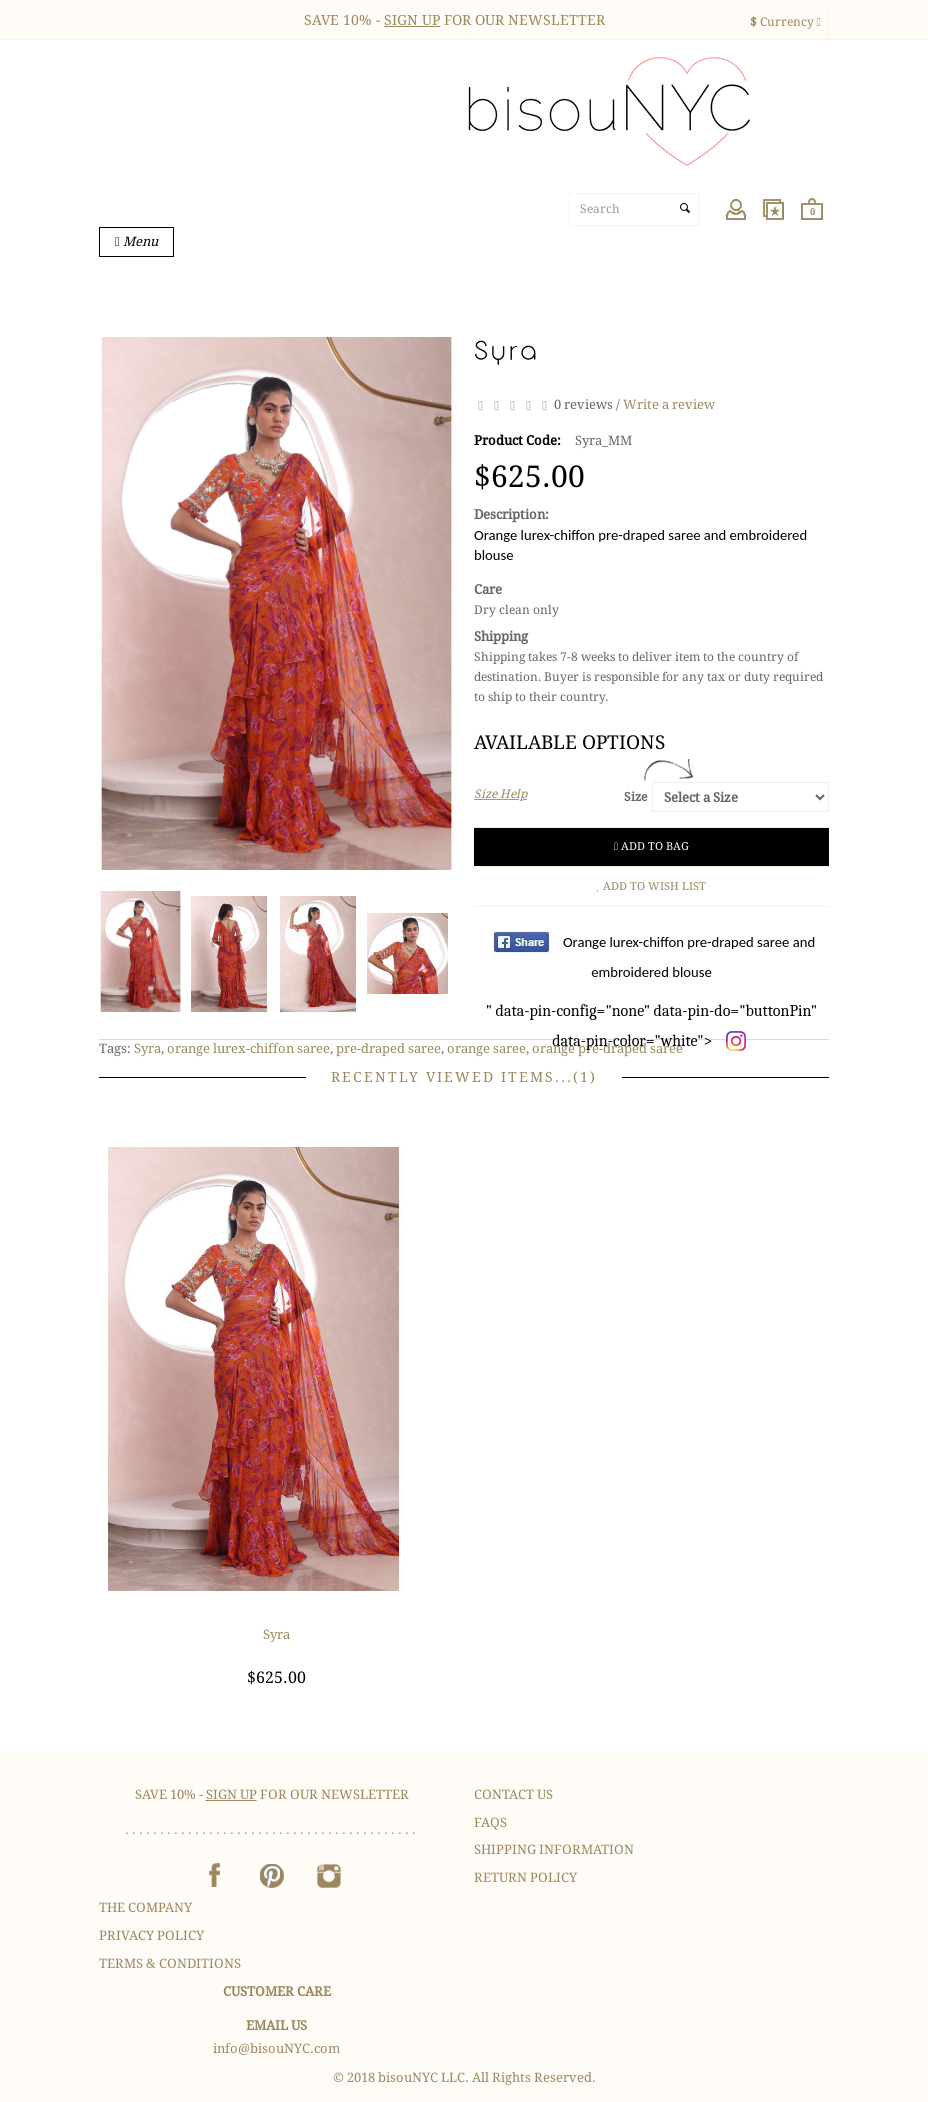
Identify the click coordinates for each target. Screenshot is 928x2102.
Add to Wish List (651, 886)
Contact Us (513, 1794)
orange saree (486, 1048)
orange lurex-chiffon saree (248, 1048)
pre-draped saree (388, 1048)
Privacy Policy (151, 1935)
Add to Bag (651, 846)
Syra (147, 1048)
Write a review (669, 405)
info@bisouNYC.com (276, 2048)
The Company (145, 1907)
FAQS (490, 1822)
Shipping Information (554, 1849)
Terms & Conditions (170, 1963)
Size (635, 797)
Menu (139, 241)
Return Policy (525, 1877)
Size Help (500, 794)
